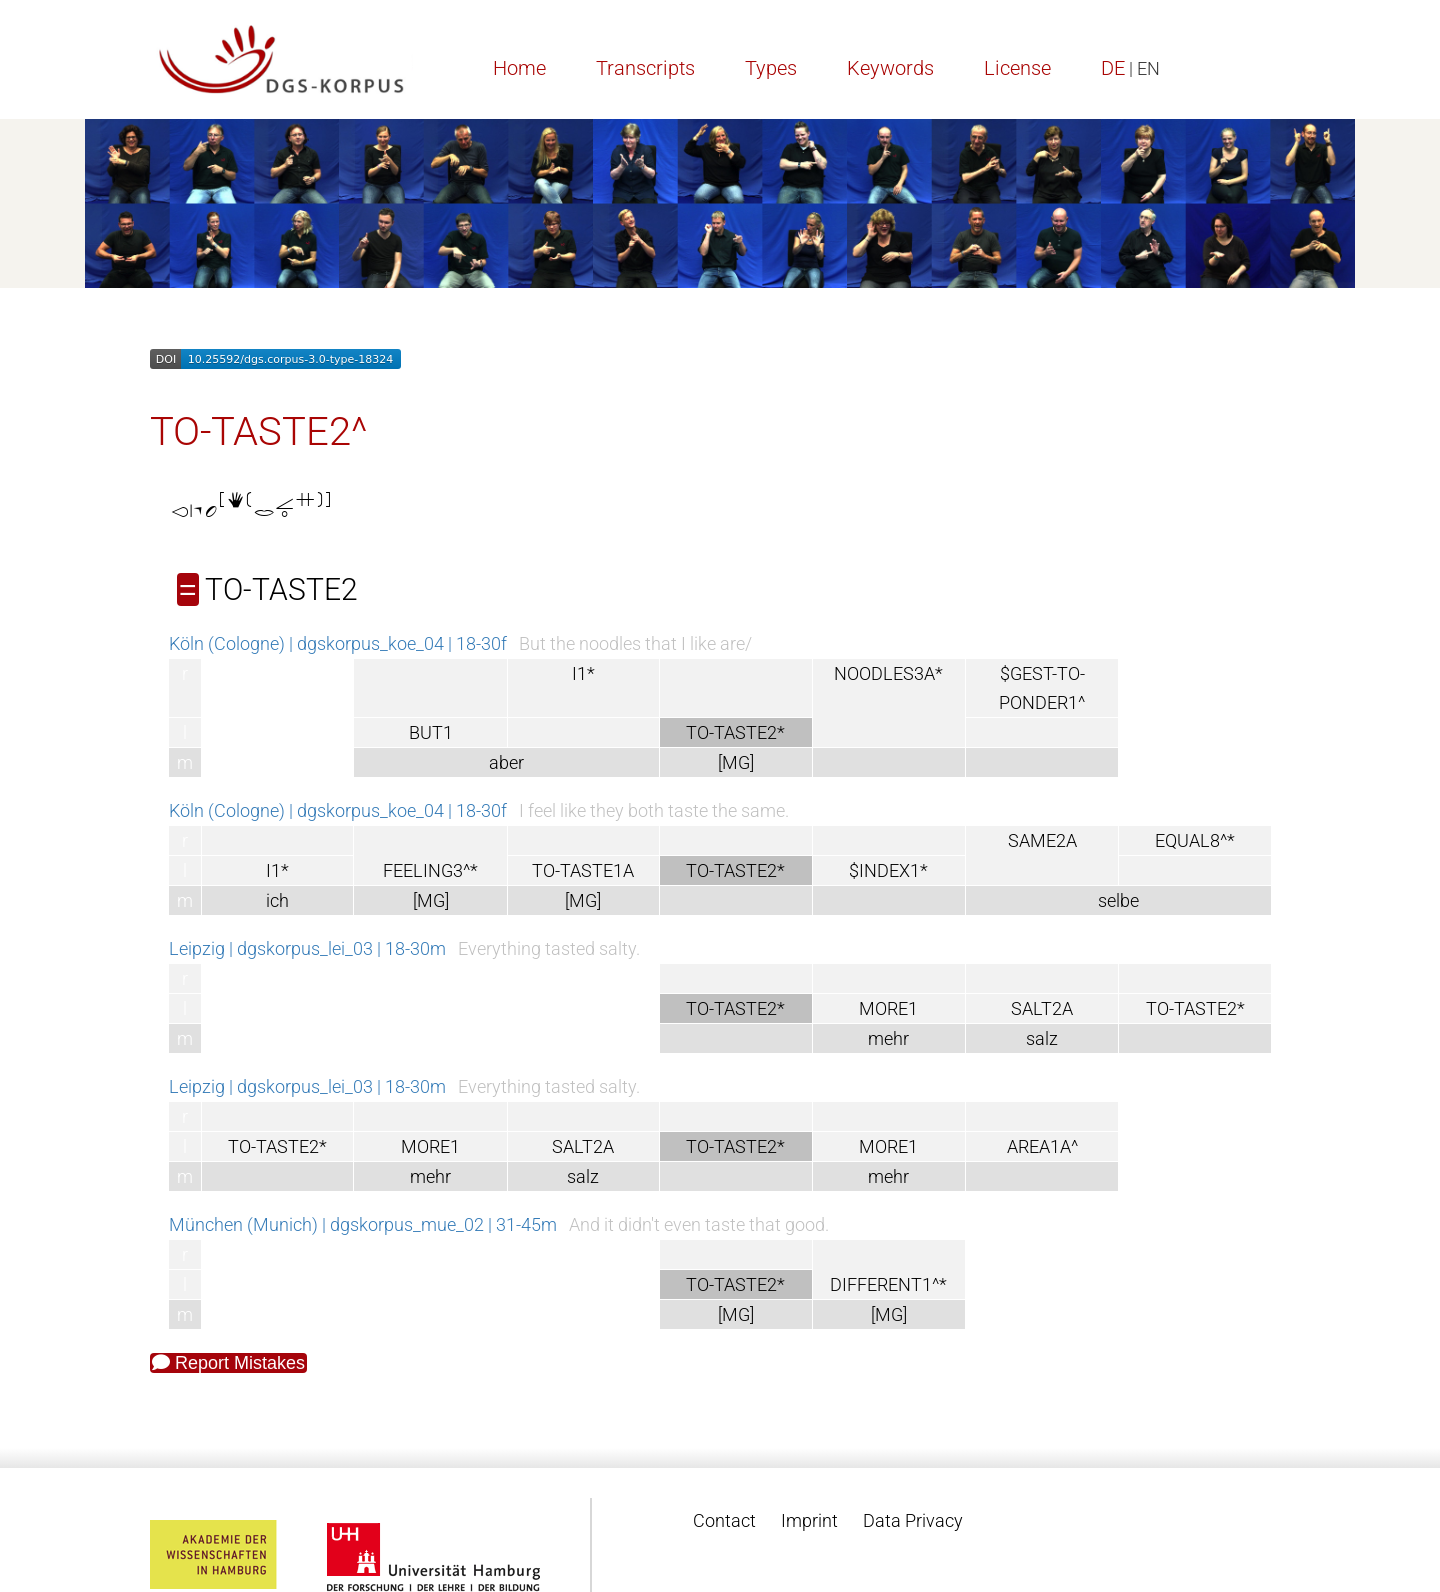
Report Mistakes (228, 1363)
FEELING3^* (430, 870)
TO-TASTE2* (1195, 1008)
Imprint (809, 1520)
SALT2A (1042, 1008)
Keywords (890, 68)
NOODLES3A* (888, 673)
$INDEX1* (888, 870)
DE (1113, 68)
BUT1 (431, 732)
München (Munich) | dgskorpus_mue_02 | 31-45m (363, 1224)
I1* (583, 673)
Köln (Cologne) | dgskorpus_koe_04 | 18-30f (338, 643)
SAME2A (1042, 840)
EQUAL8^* (1195, 840)
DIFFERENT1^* (888, 1284)
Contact (724, 1520)
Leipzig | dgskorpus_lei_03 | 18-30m (307, 948)
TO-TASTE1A (583, 870)
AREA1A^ (1042, 1146)
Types (771, 68)
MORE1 (888, 1008)
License (1017, 68)
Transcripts (645, 68)
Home (519, 68)
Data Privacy (913, 1520)
